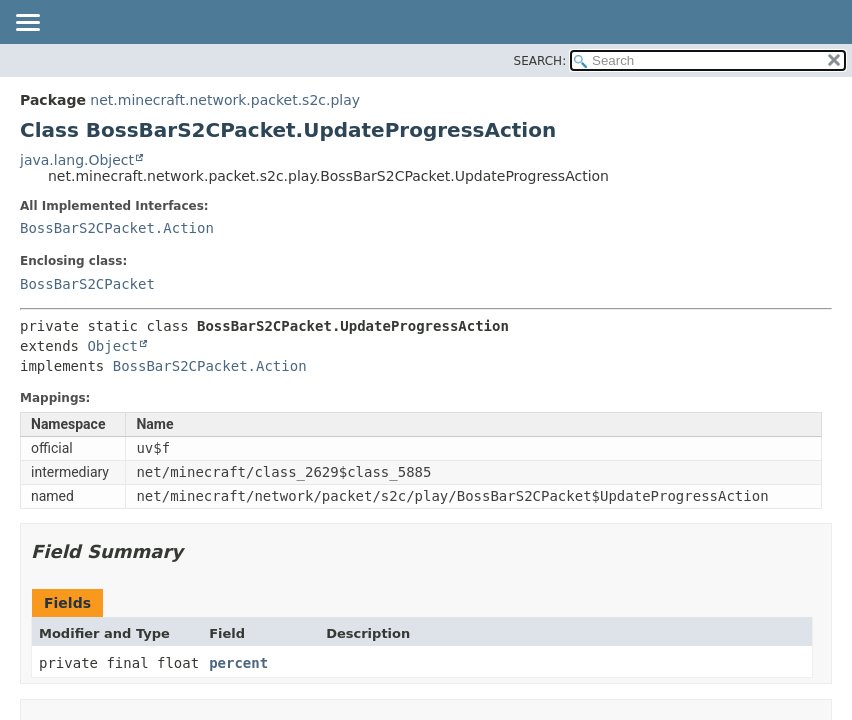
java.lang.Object (77, 160)
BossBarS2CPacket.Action (117, 228)
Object (112, 346)
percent (238, 663)
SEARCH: (540, 61)
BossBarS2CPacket (87, 284)
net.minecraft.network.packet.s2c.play (225, 100)
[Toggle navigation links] (27, 24)
